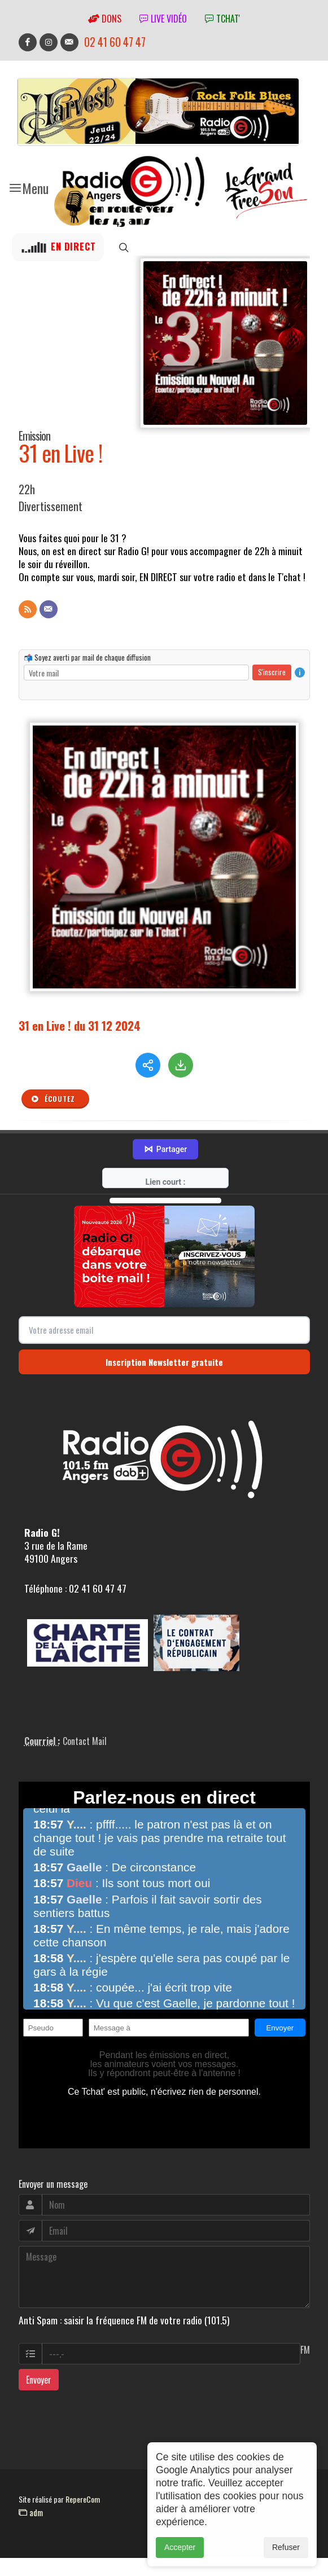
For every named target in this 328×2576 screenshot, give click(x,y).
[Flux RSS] (28, 609)
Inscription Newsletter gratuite (164, 1371)
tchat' (222, 18)
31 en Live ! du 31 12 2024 (80, 1025)
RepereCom (82, 2509)
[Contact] (49, 609)
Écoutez (53, 1099)
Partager (165, 1159)
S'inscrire (272, 672)
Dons (104, 18)
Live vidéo (163, 18)
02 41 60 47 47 (115, 42)
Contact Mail (85, 1750)
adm (31, 2521)
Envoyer (38, 2389)
